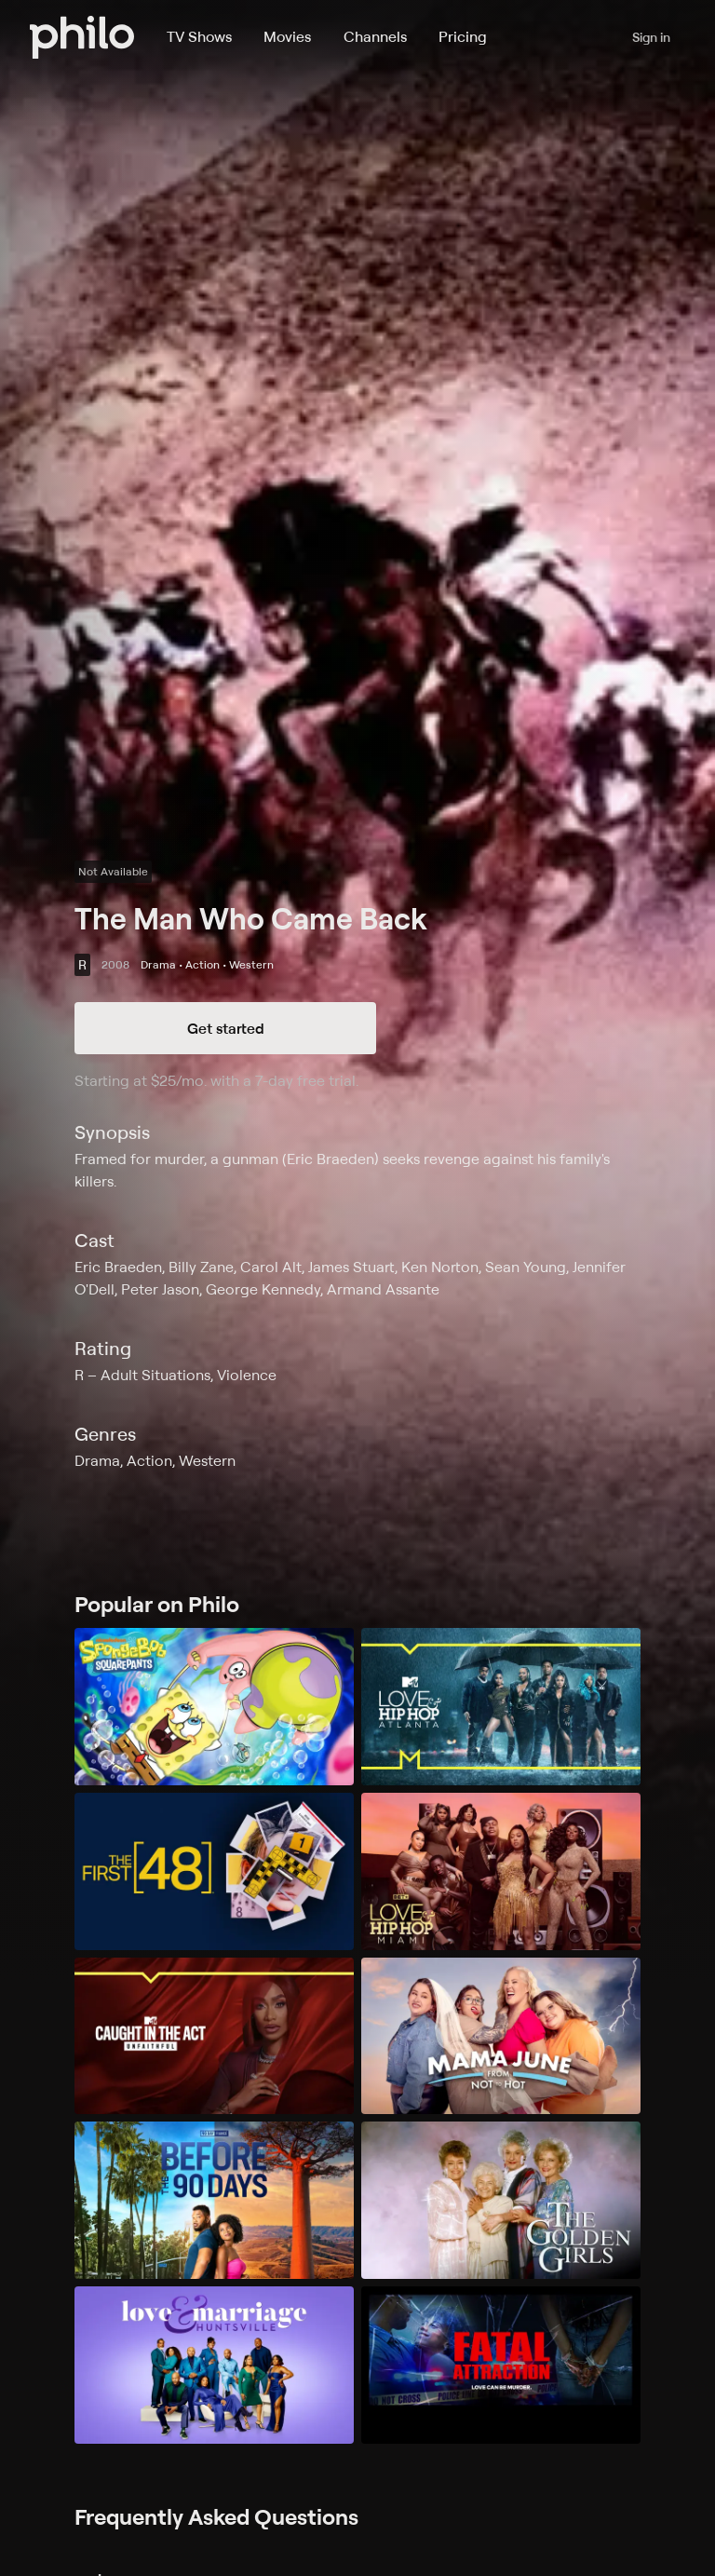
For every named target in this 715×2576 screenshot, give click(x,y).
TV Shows (199, 36)
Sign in (651, 37)
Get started (225, 1028)
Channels (375, 36)
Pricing (462, 36)
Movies (287, 36)
